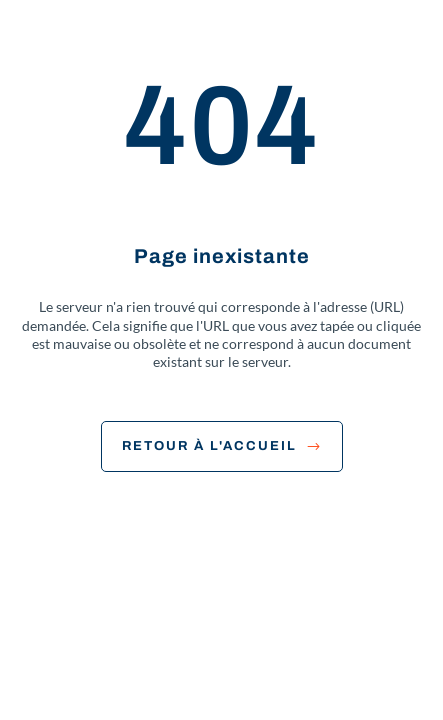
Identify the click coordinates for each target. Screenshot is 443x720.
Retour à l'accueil (222, 446)
